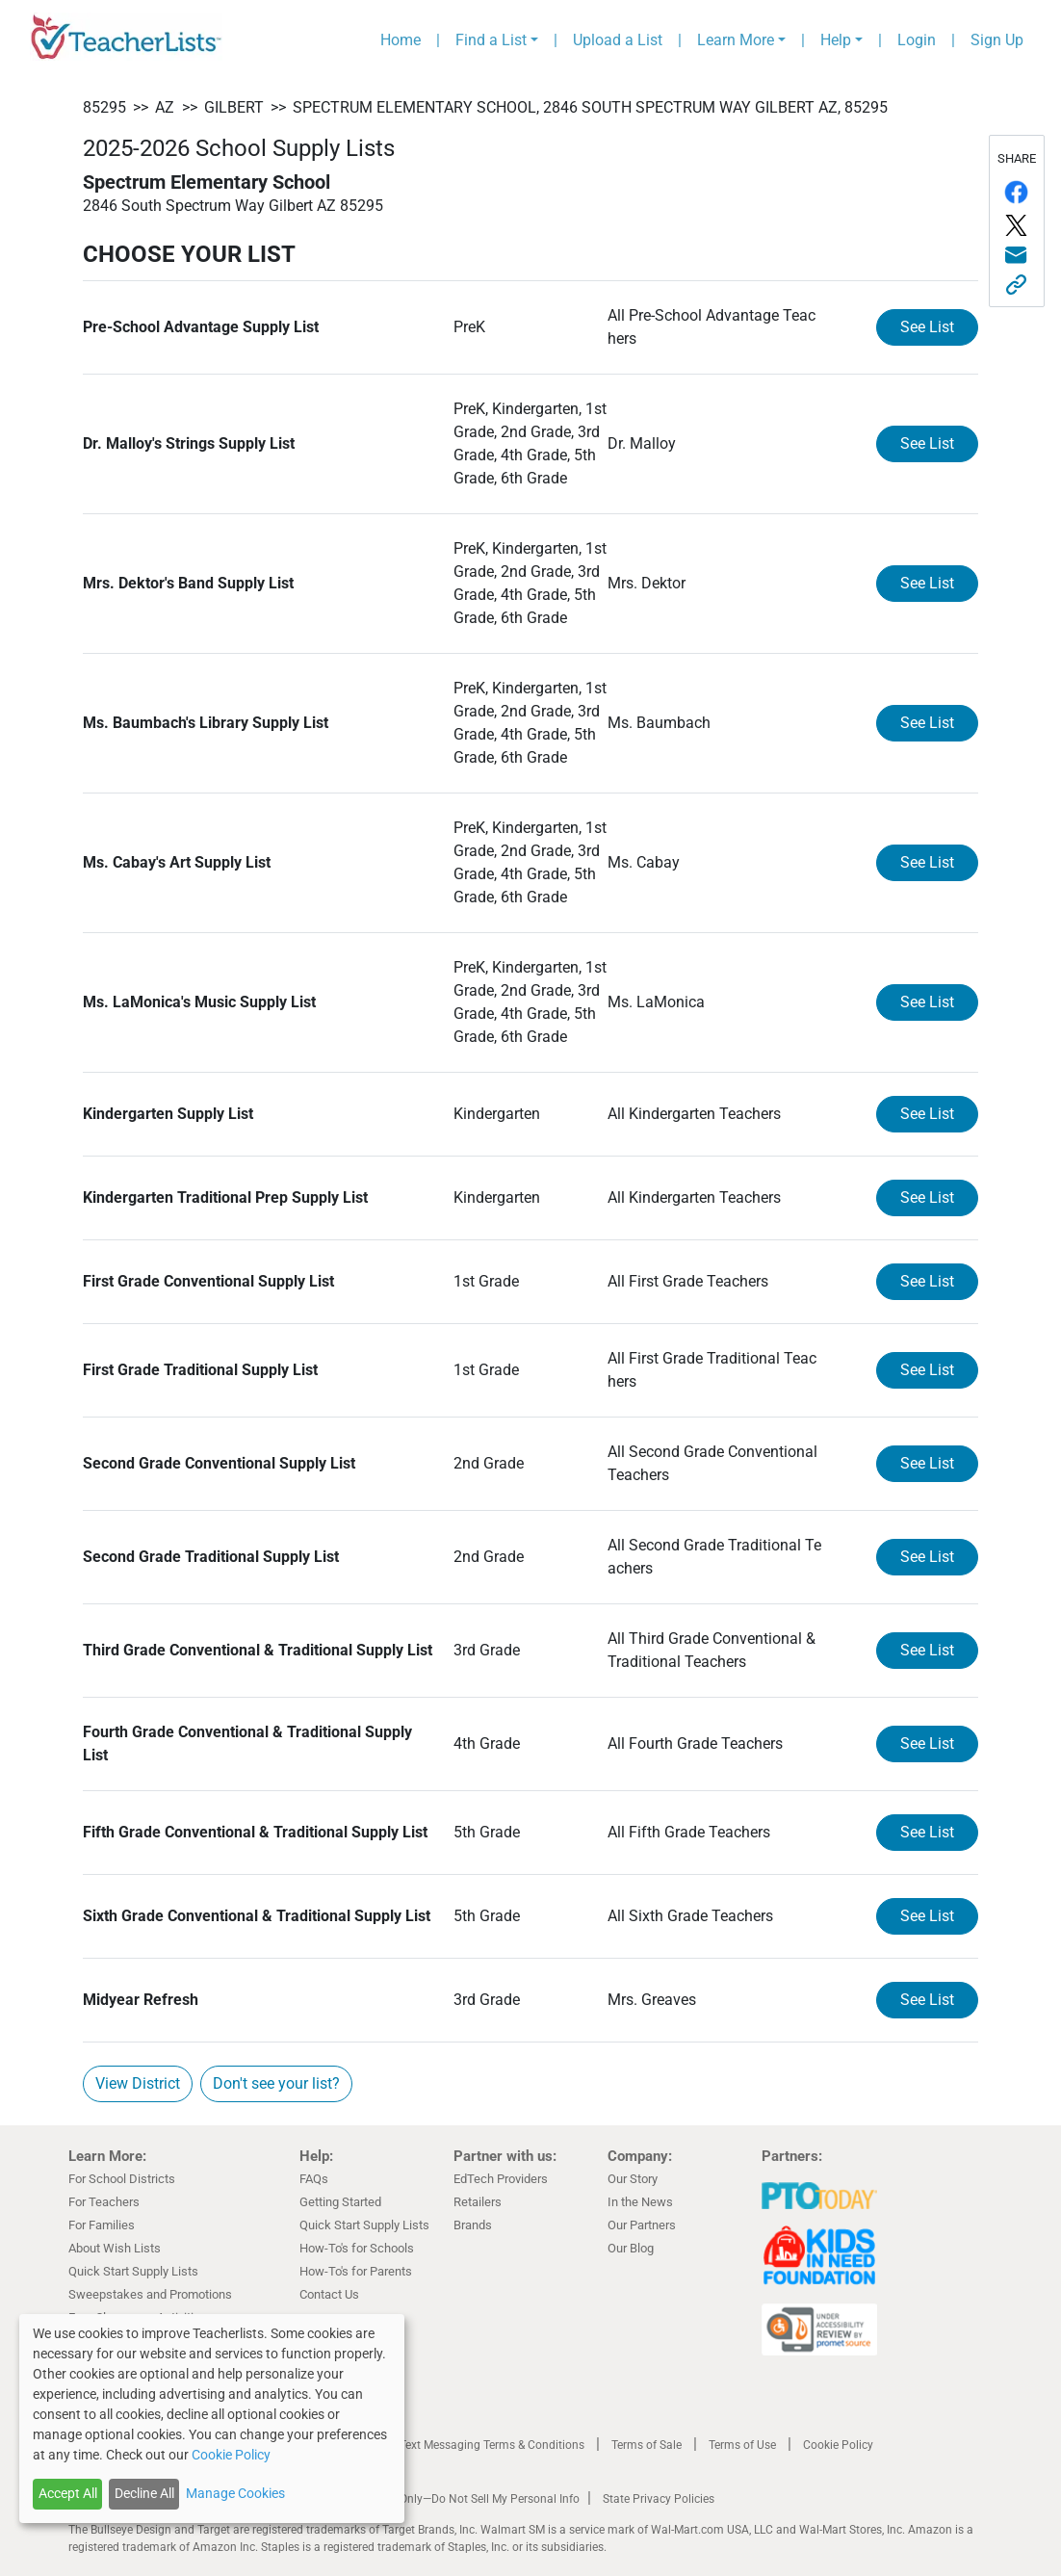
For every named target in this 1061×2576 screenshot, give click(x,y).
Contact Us (329, 2294)
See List (927, 327)
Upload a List (617, 40)
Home (400, 40)
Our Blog (631, 2248)
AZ (164, 107)
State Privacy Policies (658, 2499)
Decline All (144, 2493)
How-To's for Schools (356, 2248)
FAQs (313, 2179)
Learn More (735, 40)
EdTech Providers (500, 2179)
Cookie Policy (838, 2445)
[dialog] (211, 2418)
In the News (640, 2202)
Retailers (477, 2202)
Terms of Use (742, 2445)
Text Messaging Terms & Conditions (492, 2445)
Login (916, 40)
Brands (472, 2225)
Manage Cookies (235, 2493)
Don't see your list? (276, 2083)
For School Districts (121, 2179)
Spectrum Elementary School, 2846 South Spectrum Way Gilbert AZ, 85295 (590, 107)
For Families (101, 2225)
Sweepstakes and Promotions (150, 2294)
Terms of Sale (646, 2445)
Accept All (68, 2493)
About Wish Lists (114, 2248)
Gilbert (234, 107)
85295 (104, 107)
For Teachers (104, 2202)
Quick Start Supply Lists (133, 2271)
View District (137, 2083)
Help (835, 40)
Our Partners (642, 2225)
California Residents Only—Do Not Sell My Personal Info (436, 2499)
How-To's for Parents (355, 2271)
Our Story (633, 2179)
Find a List (491, 40)
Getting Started (340, 2202)
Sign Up (996, 40)
